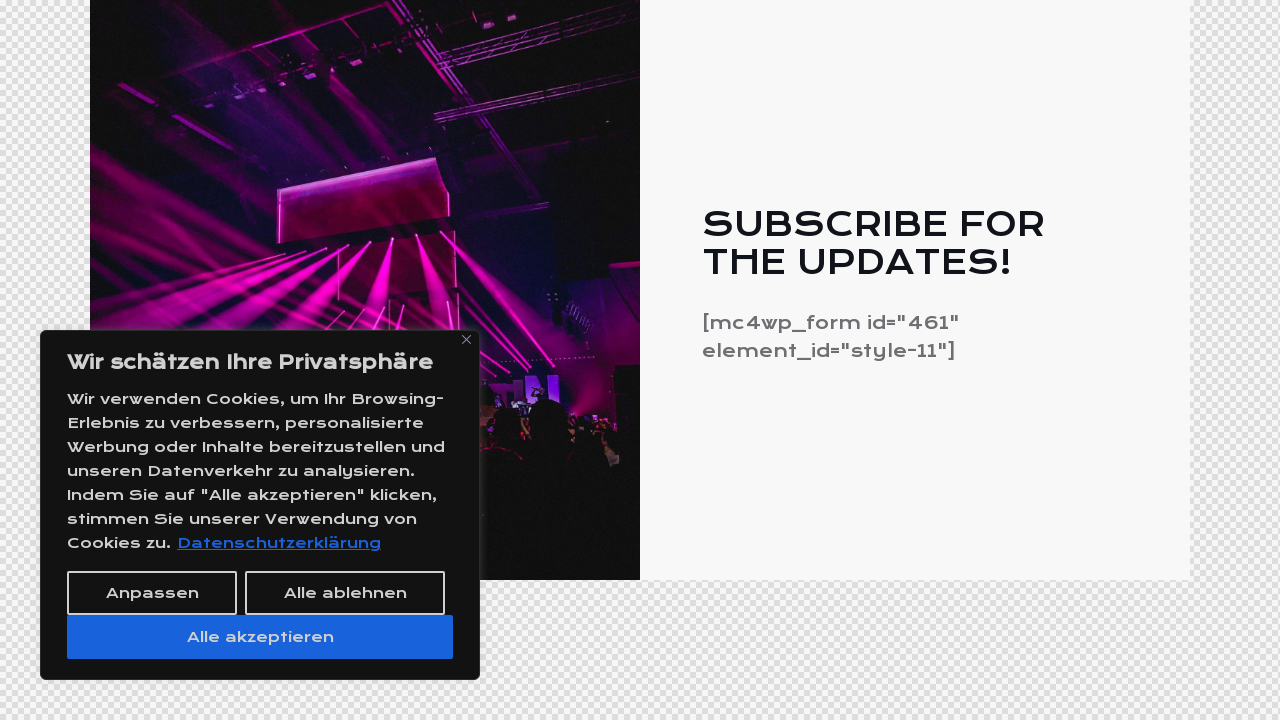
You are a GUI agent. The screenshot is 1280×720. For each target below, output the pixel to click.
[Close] (466, 339)
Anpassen (152, 593)
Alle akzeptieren (260, 637)
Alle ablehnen (345, 593)
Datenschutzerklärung (279, 543)
